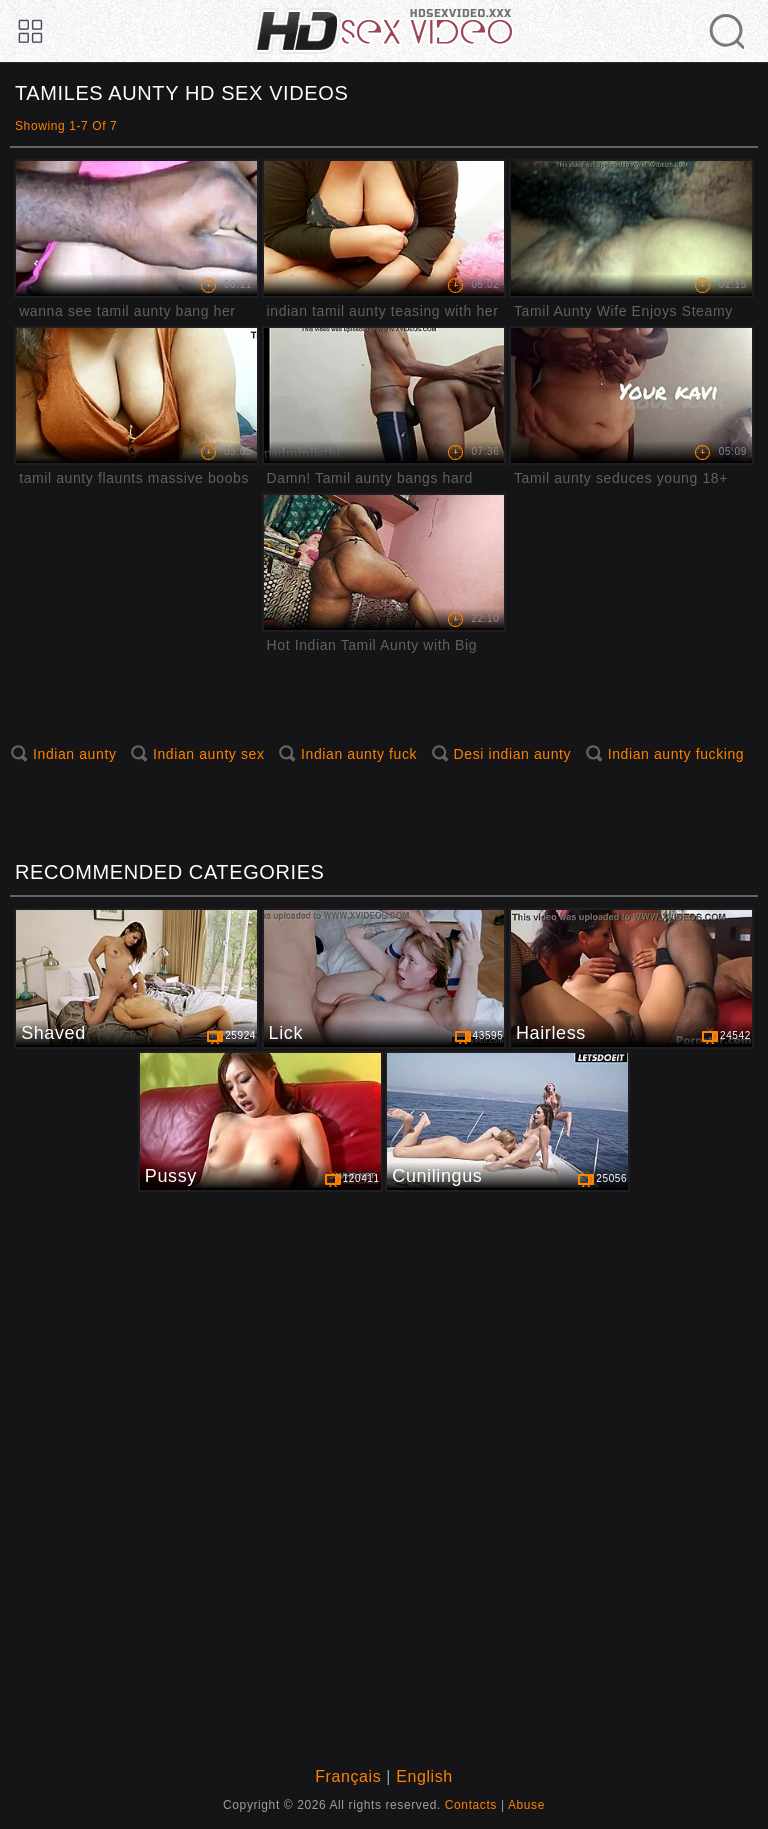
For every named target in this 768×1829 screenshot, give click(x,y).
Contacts (471, 1805)
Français (348, 1776)
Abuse (526, 1805)
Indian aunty (74, 754)
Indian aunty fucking (676, 754)
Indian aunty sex (209, 754)
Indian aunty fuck (359, 754)
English (424, 1776)
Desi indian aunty (513, 754)
